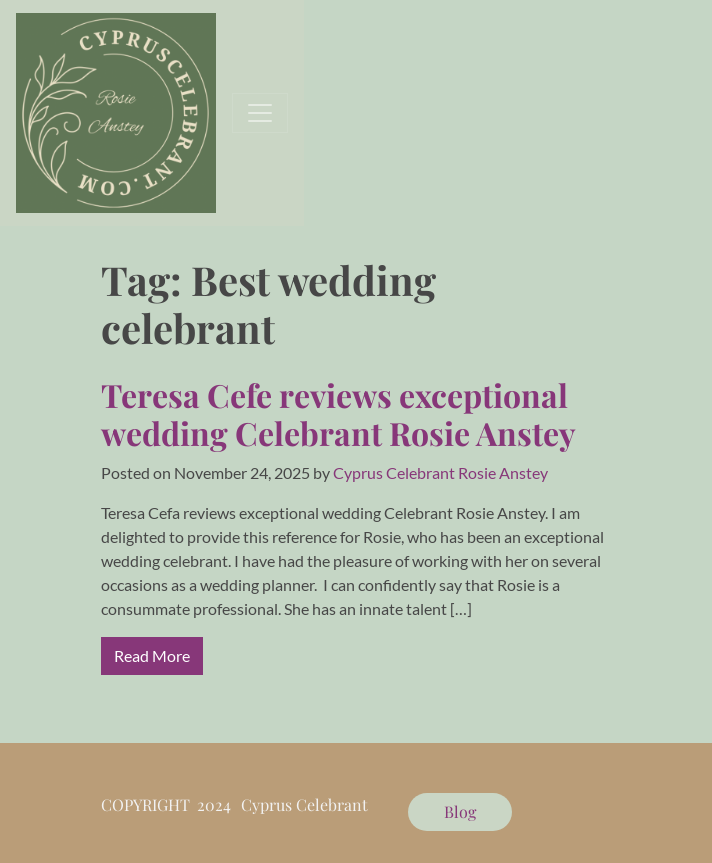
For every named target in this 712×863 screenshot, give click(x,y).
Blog (460, 811)
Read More (152, 655)
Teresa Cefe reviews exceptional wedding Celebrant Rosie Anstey (338, 413)
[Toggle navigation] (260, 113)
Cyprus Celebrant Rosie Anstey (440, 472)
